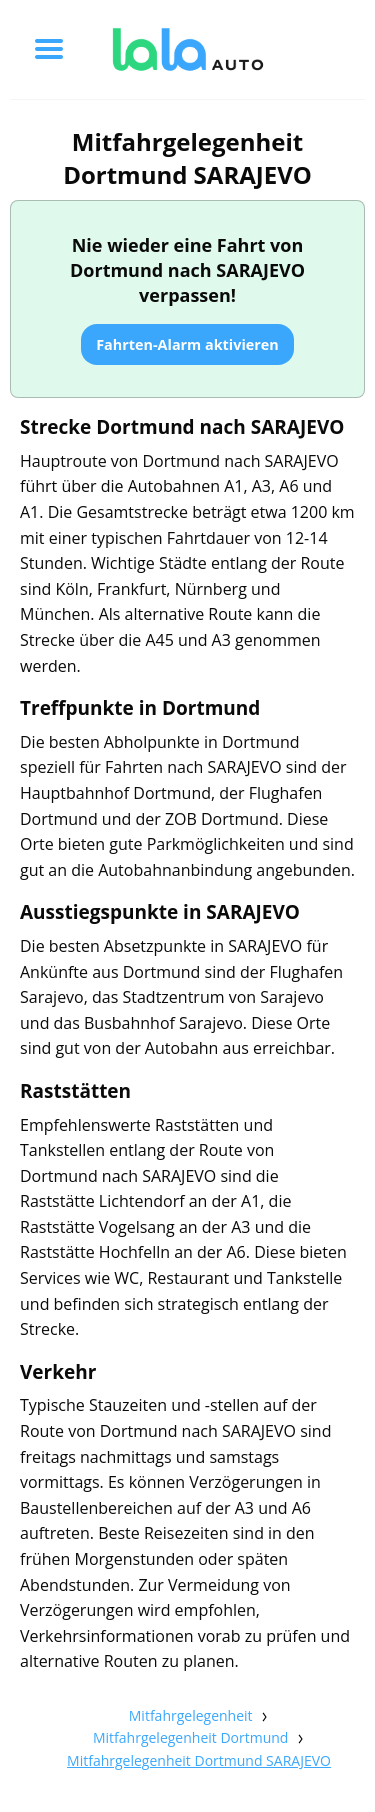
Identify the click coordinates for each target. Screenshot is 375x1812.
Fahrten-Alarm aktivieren (187, 344)
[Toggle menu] (49, 49)
